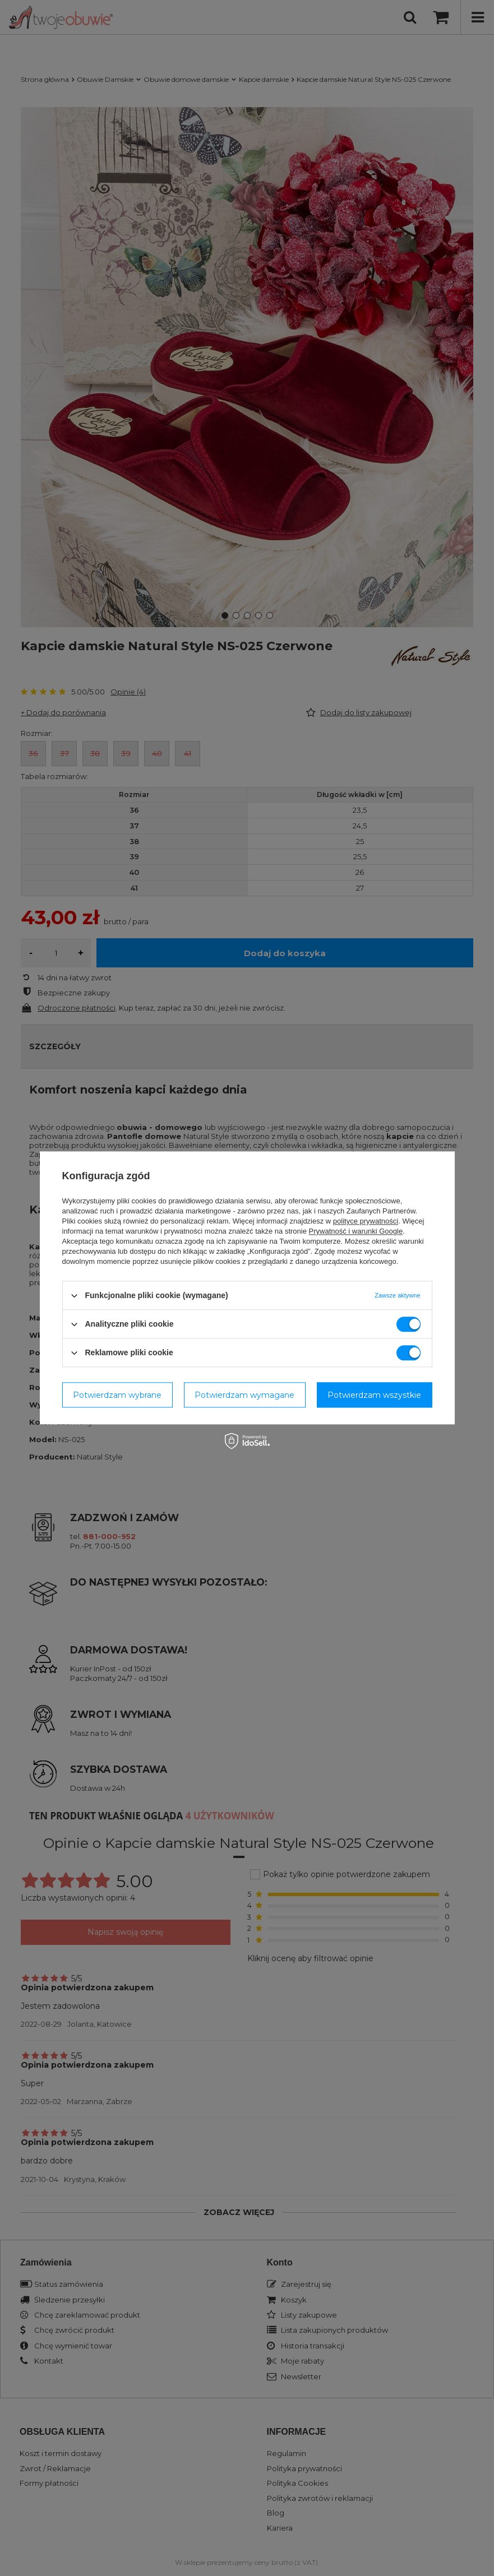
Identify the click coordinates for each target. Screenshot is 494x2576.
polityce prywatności (365, 1221)
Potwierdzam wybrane (117, 1395)
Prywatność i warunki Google (356, 1231)
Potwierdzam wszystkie (374, 1395)
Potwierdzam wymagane (244, 1395)
